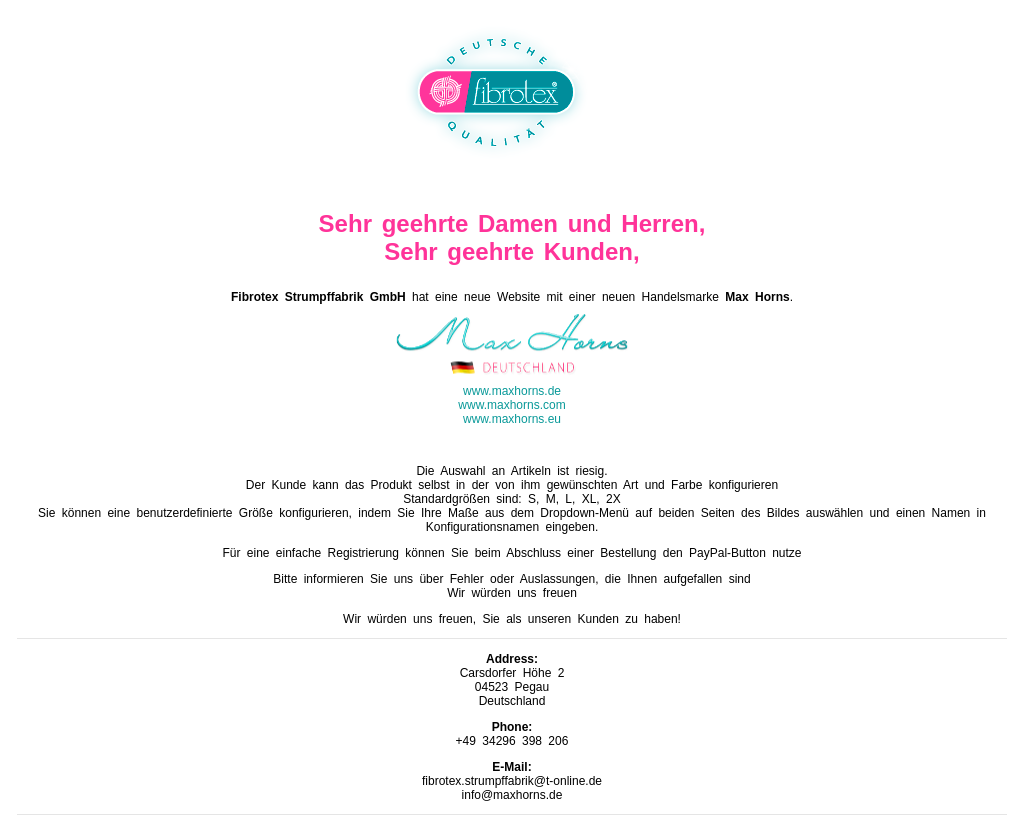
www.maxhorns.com (511, 405)
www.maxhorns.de (512, 391)
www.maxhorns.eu (512, 419)
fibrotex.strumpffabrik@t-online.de (512, 781)
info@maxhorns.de (512, 795)
